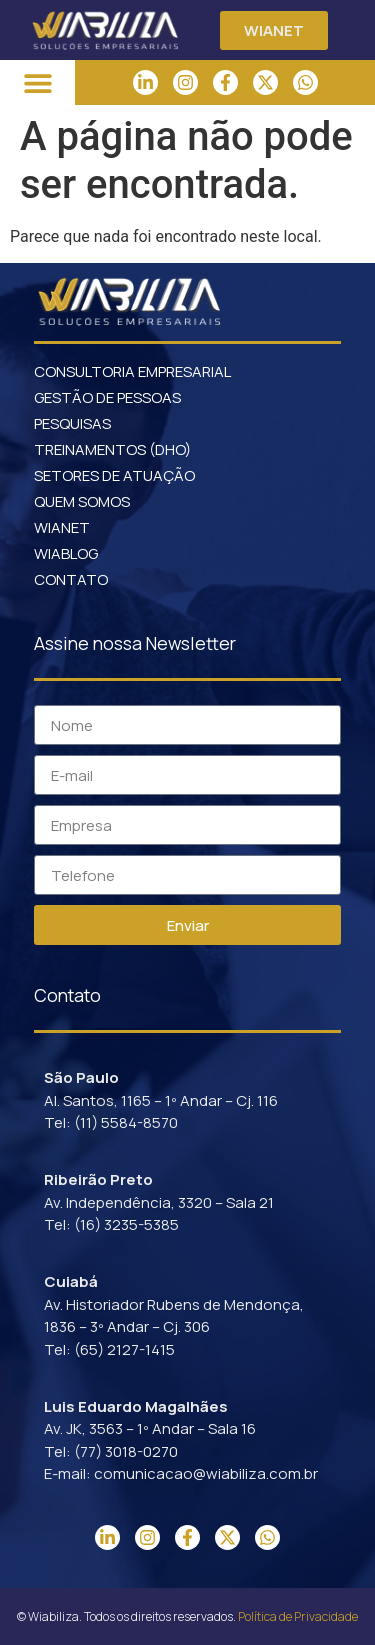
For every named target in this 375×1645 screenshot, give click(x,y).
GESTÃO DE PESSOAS (107, 397)
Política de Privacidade (298, 1616)
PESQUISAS (72, 423)
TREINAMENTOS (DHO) (112, 449)
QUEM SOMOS (82, 501)
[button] (37, 82)
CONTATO (71, 579)
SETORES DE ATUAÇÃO (114, 475)
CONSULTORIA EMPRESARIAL (132, 371)
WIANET (62, 527)
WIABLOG (66, 553)
